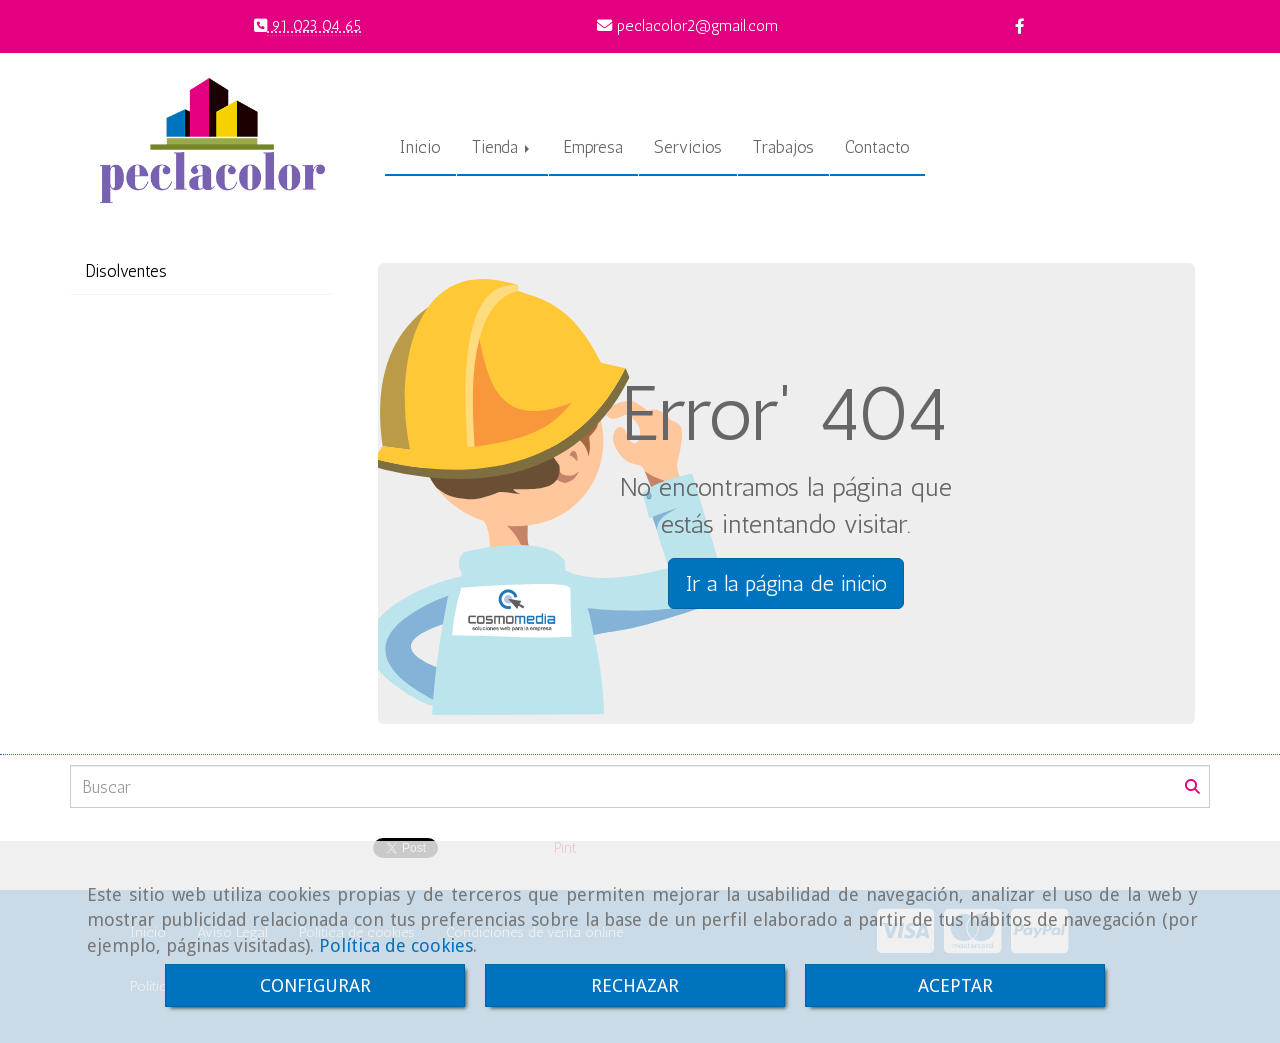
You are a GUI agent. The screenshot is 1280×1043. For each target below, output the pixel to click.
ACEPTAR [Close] (955, 985)
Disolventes (126, 271)
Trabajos (783, 147)
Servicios (688, 147)
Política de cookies (396, 945)
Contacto (877, 147)
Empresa (593, 147)
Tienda (502, 147)
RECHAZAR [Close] (635, 985)
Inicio (420, 147)
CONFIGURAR (315, 985)
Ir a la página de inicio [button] (786, 583)
